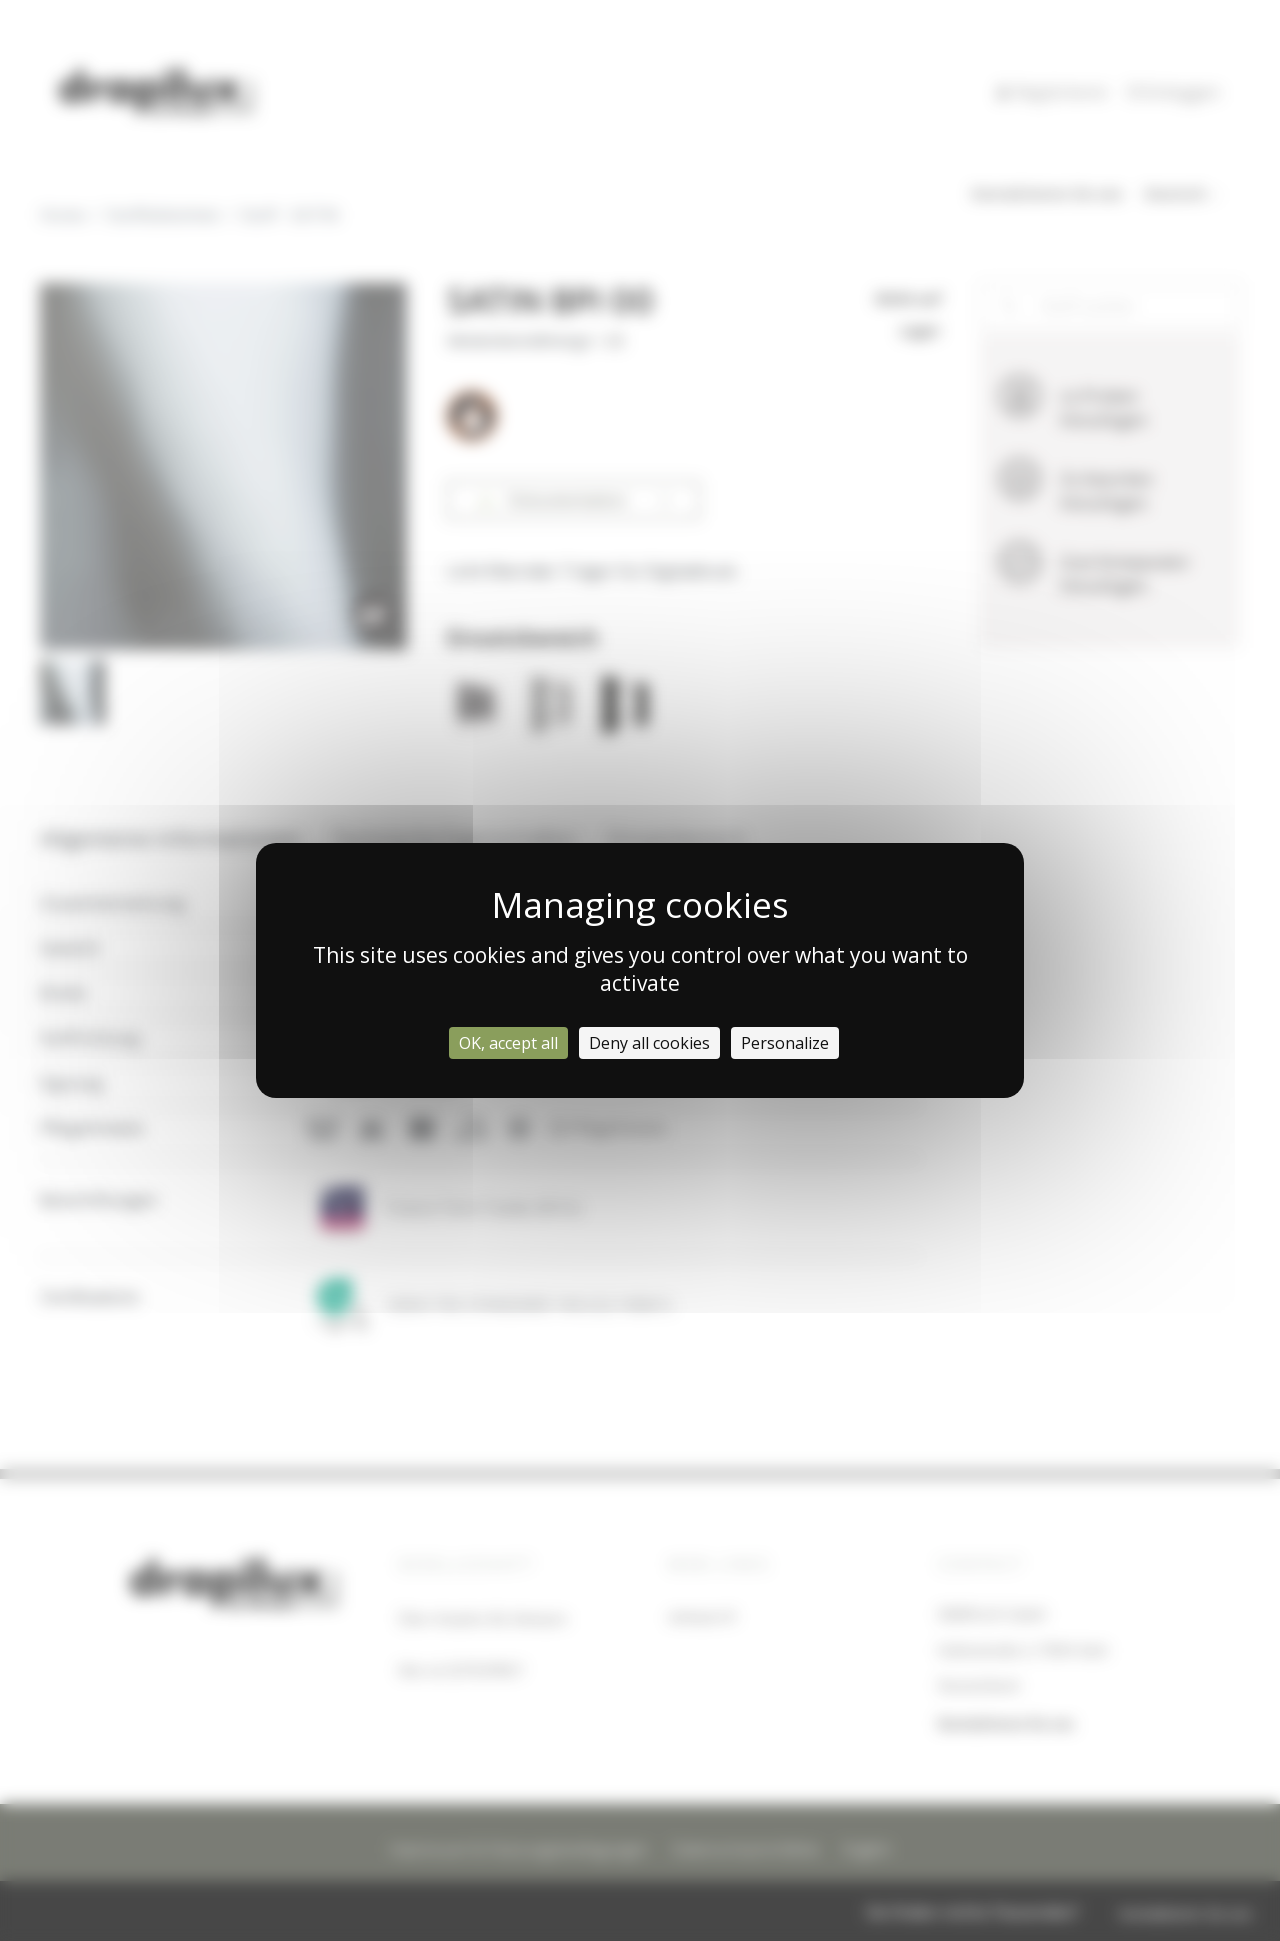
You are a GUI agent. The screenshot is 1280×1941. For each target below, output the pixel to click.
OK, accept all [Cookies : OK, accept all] (508, 1043)
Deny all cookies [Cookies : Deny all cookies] (649, 1043)
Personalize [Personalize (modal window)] (785, 1043)
